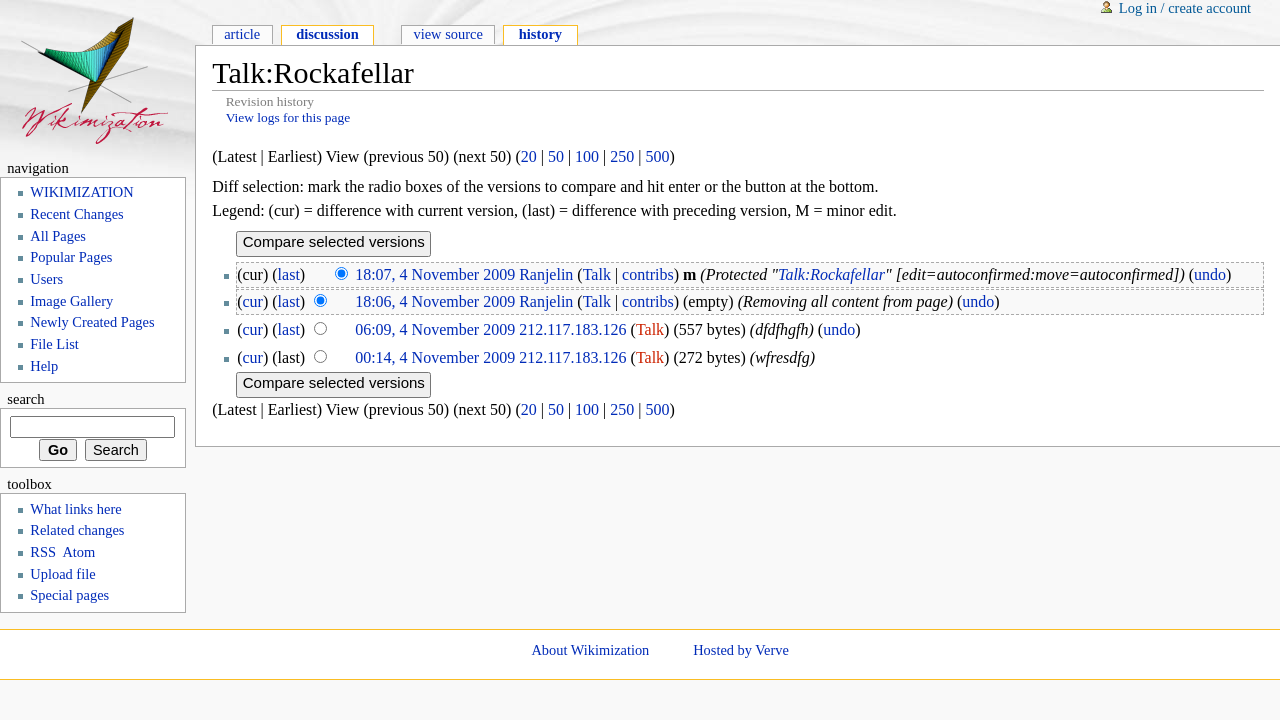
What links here (75, 509)
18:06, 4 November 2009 (435, 301)
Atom (78, 552)
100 (587, 156)
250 (622, 156)
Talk (597, 274)
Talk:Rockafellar (831, 274)
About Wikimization (590, 650)
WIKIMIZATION (81, 192)
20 (529, 156)
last (289, 274)
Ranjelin (546, 274)
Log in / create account (1185, 8)
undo (1210, 274)
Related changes (77, 530)
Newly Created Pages (92, 322)
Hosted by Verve (741, 650)
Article (242, 34)
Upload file (62, 574)
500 (658, 156)
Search (25, 399)
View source (447, 34)
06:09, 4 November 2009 (435, 329)
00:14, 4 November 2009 (435, 357)
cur (253, 301)
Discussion (327, 34)
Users (46, 279)
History (540, 34)
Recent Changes (76, 214)
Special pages (69, 595)
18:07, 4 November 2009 (435, 274)
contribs (648, 274)
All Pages (58, 236)
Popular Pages (71, 257)
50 (556, 156)
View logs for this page (288, 117)
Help (44, 366)
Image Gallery (71, 301)
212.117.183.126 (572, 329)
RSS (43, 552)
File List (54, 344)
